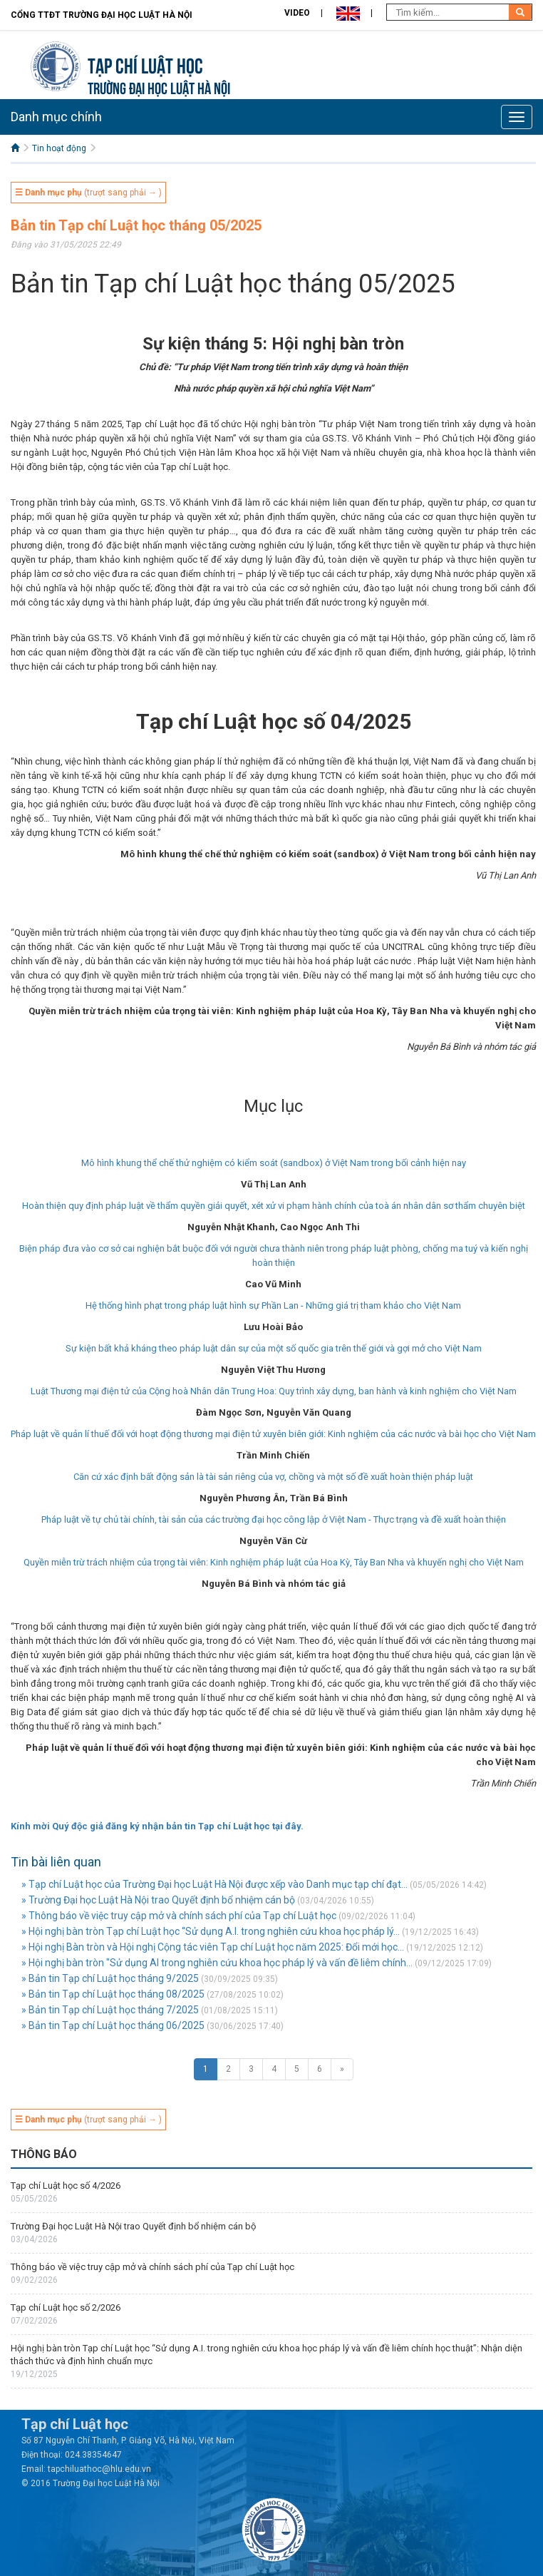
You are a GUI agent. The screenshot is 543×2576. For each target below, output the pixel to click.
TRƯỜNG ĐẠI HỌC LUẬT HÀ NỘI (159, 86)
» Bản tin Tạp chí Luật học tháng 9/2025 (110, 1978)
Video (297, 13)
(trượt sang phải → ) (88, 193)
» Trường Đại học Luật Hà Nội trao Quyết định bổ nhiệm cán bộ (158, 1900)
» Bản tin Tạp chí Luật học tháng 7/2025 (110, 2009)
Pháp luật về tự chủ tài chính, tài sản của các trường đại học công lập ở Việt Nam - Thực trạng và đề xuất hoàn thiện (273, 1519)
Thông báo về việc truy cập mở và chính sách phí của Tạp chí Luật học (152, 2266)
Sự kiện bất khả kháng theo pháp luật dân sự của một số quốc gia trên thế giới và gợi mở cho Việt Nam (274, 1348)
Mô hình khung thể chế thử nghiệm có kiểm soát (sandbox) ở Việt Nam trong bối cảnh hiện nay (273, 1162)
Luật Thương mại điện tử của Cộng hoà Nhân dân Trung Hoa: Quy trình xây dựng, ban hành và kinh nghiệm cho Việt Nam (274, 1391)
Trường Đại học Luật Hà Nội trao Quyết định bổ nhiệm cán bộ (133, 2226)
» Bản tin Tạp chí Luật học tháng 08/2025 (113, 1994)
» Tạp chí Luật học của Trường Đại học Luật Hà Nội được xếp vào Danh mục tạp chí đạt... (214, 1884)
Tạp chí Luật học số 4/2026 (65, 2185)
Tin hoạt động (59, 148)
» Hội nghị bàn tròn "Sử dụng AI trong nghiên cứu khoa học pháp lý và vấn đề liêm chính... (217, 1962)
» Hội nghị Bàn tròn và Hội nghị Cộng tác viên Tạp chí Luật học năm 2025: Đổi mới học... (212, 1947)
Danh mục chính (56, 116)
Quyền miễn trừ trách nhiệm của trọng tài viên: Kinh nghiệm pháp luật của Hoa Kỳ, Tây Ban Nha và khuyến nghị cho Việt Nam (274, 1562)
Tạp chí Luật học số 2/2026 (65, 2307)
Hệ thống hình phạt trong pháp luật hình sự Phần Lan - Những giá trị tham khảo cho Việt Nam (273, 1305)
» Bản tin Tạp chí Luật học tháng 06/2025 (113, 2025)
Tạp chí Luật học (145, 64)
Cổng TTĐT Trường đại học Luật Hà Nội (101, 15)
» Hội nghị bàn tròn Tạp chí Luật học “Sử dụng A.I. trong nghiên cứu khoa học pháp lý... (210, 1931)
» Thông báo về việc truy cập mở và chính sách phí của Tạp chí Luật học (178, 1915)
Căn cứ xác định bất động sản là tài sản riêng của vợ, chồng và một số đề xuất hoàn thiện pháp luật (273, 1476)
